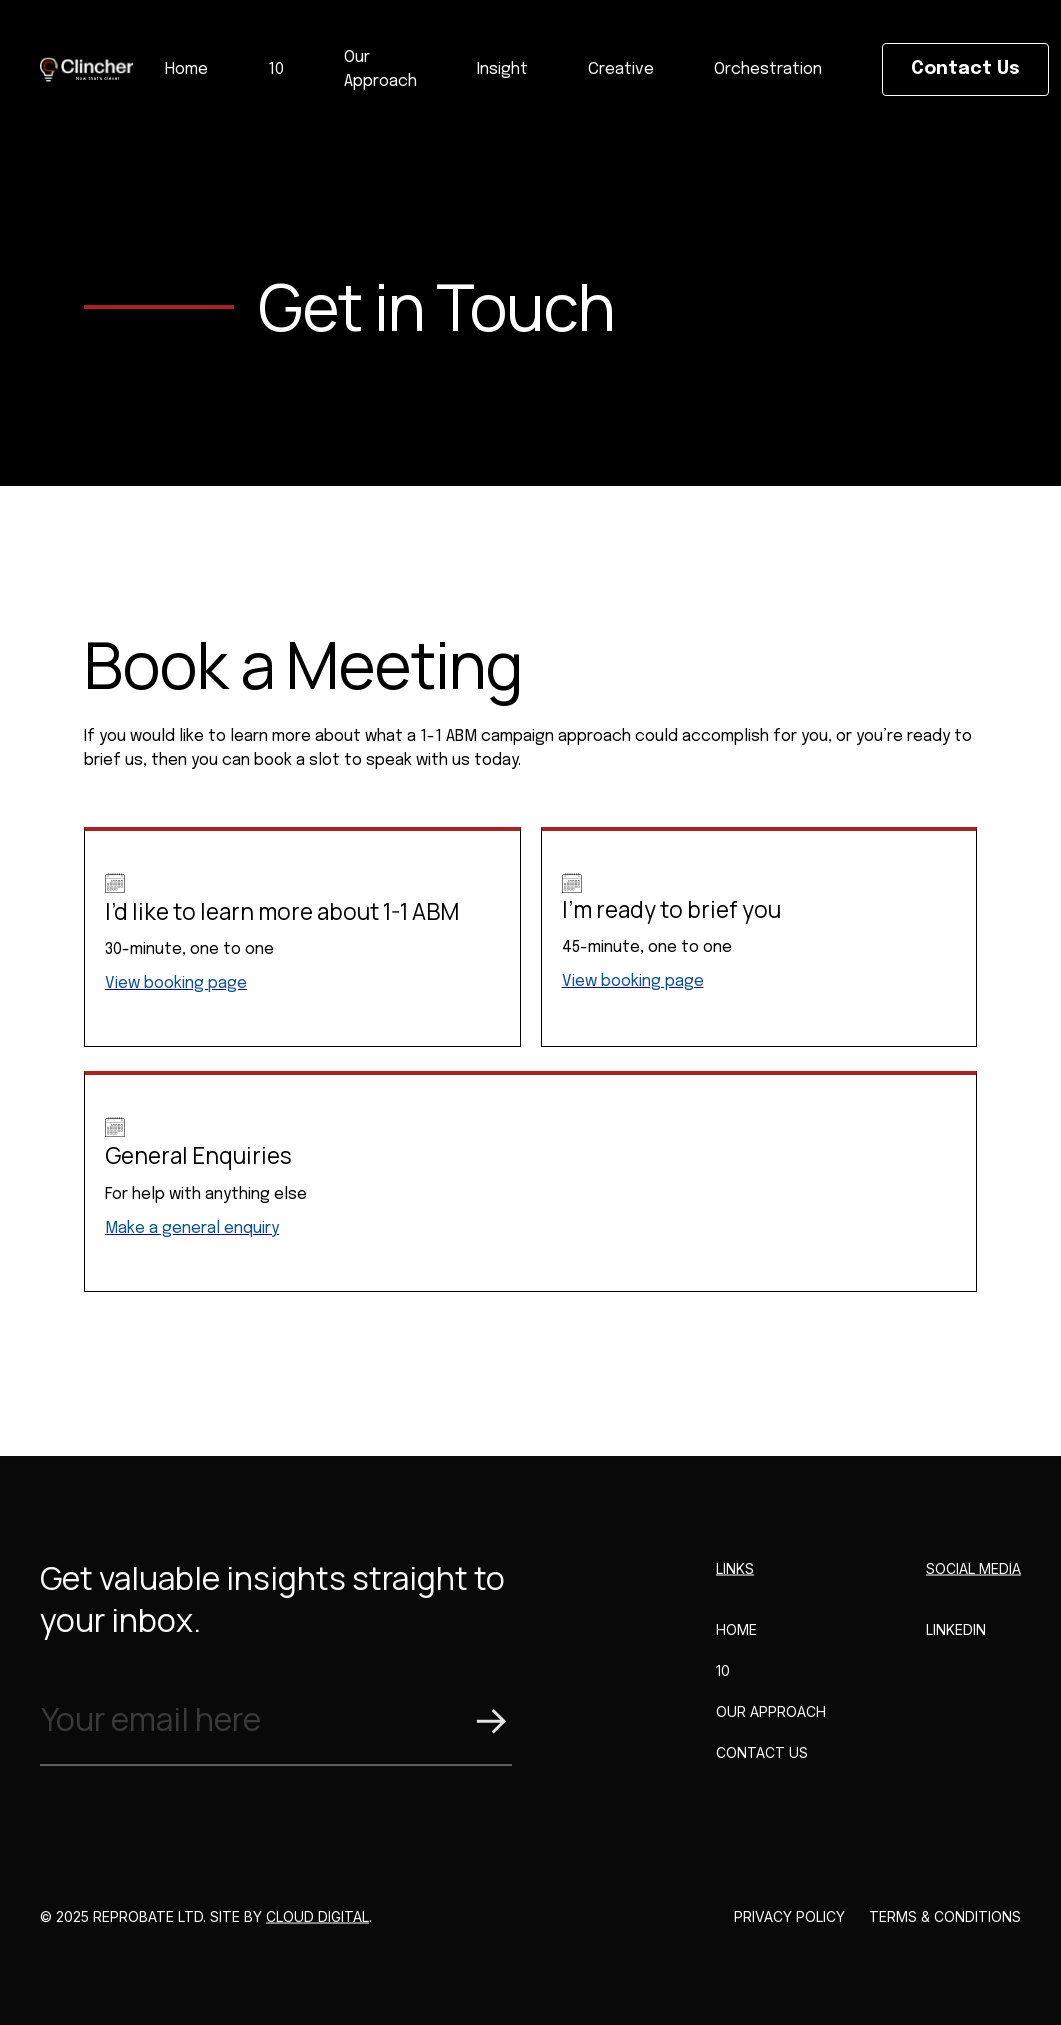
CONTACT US (762, 1770)
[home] (87, 69)
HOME (736, 1647)
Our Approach (380, 69)
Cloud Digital (317, 1934)
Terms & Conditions (945, 1934)
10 (276, 69)
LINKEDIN (956, 1647)
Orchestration (768, 69)
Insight (502, 69)
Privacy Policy (789, 1934)
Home (186, 69)
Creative (621, 69)
